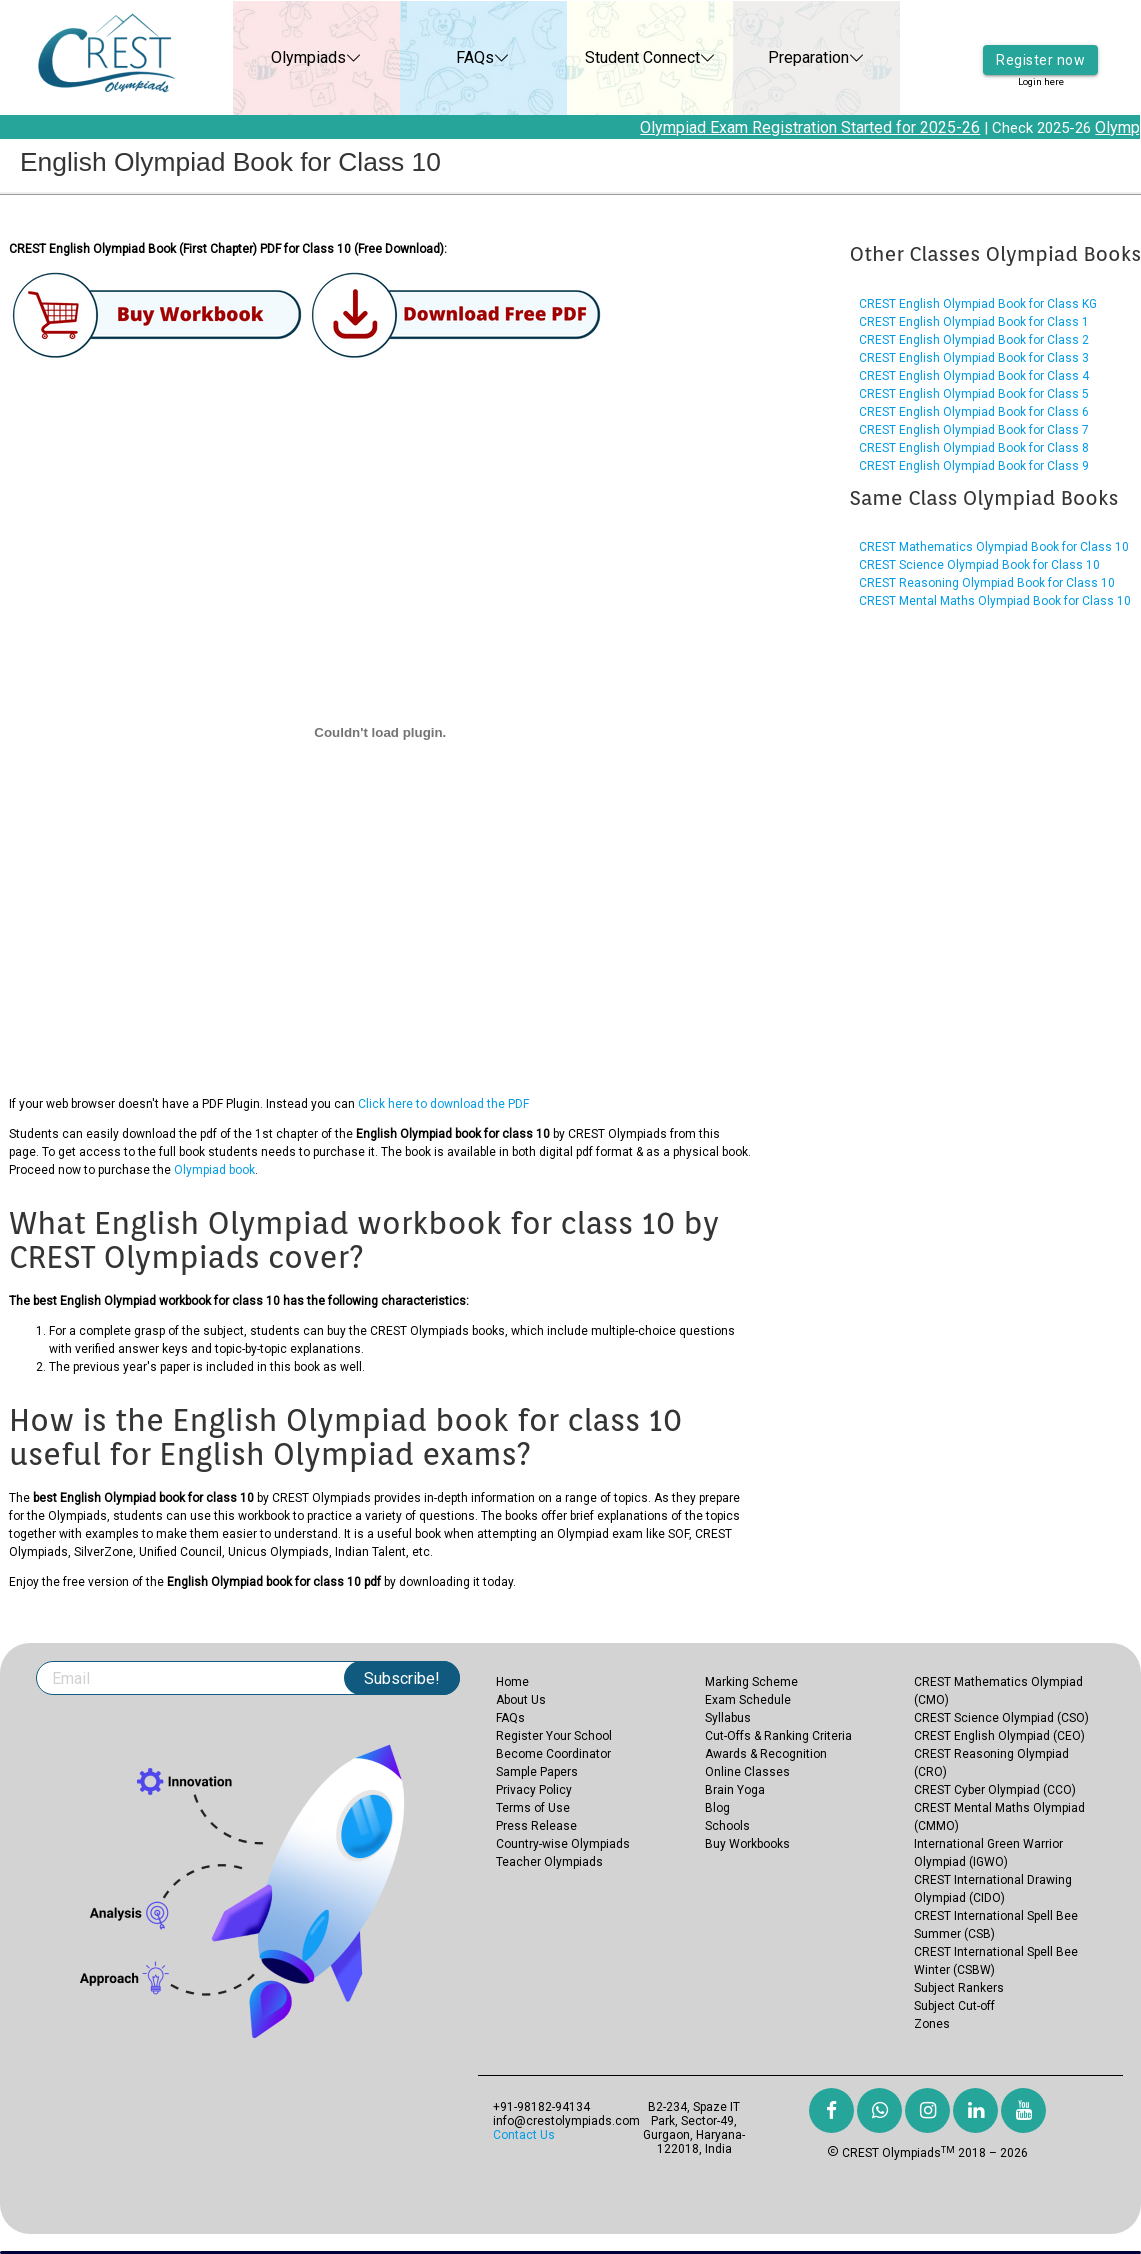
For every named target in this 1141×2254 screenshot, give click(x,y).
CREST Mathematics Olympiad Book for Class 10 (994, 547)
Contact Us (524, 2135)
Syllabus (728, 1718)
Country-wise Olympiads (563, 1844)
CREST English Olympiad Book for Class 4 (974, 376)
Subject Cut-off (954, 2006)
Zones (932, 2024)
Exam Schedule (748, 1700)
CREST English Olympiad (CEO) (999, 1736)
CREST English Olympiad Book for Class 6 (974, 412)
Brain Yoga (735, 1790)
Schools (727, 1826)
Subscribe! (402, 1678)
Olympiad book (214, 1170)
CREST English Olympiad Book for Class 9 (974, 466)
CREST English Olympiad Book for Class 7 (974, 430)
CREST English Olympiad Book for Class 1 (974, 322)
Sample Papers (537, 1772)
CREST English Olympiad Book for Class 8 (974, 448)
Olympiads (287, 57)
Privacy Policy (534, 1790)
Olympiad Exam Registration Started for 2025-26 (822, 127)
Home (512, 1682)
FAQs (454, 57)
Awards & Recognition (766, 1754)
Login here (1041, 69)
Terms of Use (533, 1808)
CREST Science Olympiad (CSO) (1001, 1718)
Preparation (787, 57)
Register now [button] (1040, 45)
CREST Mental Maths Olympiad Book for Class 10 (995, 601)
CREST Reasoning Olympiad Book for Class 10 (987, 583)
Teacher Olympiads (549, 1862)
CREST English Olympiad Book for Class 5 (974, 394)
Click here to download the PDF (443, 1104)
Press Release (536, 1826)
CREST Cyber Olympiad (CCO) (995, 1790)
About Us (521, 1700)
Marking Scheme (751, 1682)
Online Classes (747, 1772)
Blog (717, 1808)
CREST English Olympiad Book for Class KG (978, 304)
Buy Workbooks (747, 1844)
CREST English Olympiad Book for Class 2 (974, 340)
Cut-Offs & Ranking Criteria (778, 1736)
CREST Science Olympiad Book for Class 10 (979, 565)
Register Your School (554, 1736)
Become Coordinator (553, 1754)
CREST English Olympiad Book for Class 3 (974, 358)
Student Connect (620, 57)
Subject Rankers (959, 1988)
